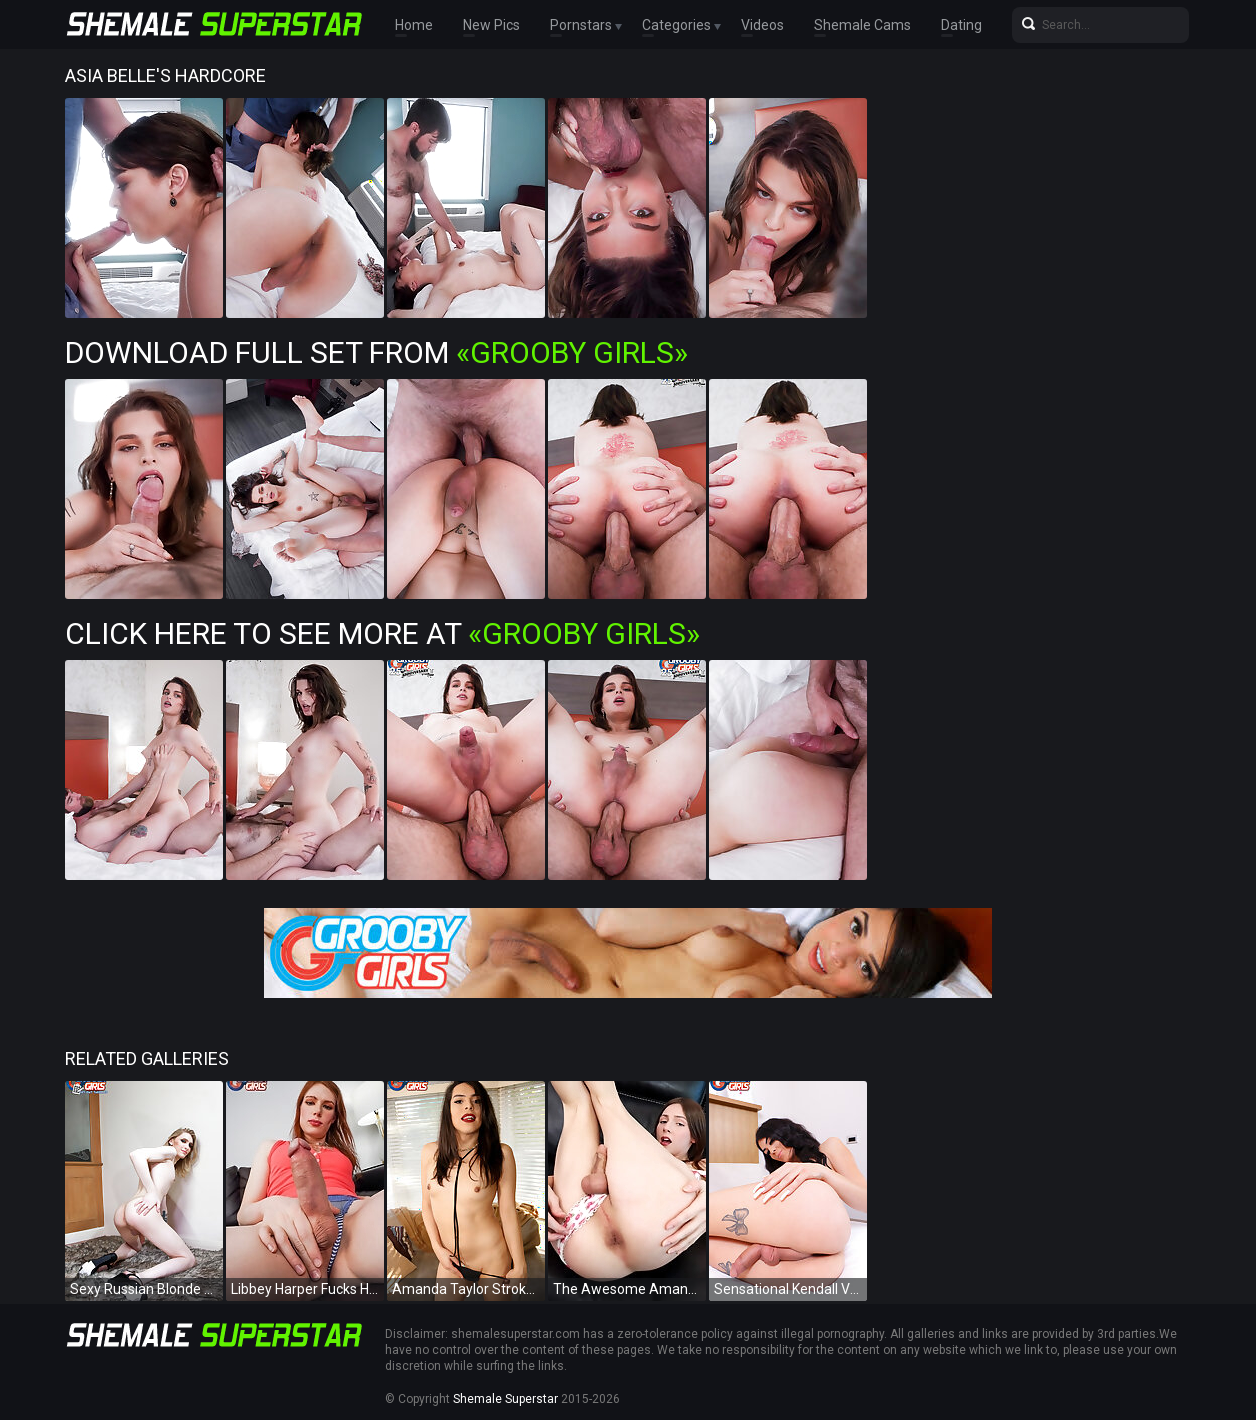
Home (414, 25)
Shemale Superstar (505, 1399)
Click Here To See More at (382, 633)
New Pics (491, 25)
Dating (961, 25)
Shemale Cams (862, 25)
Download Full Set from (376, 352)
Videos (762, 25)
